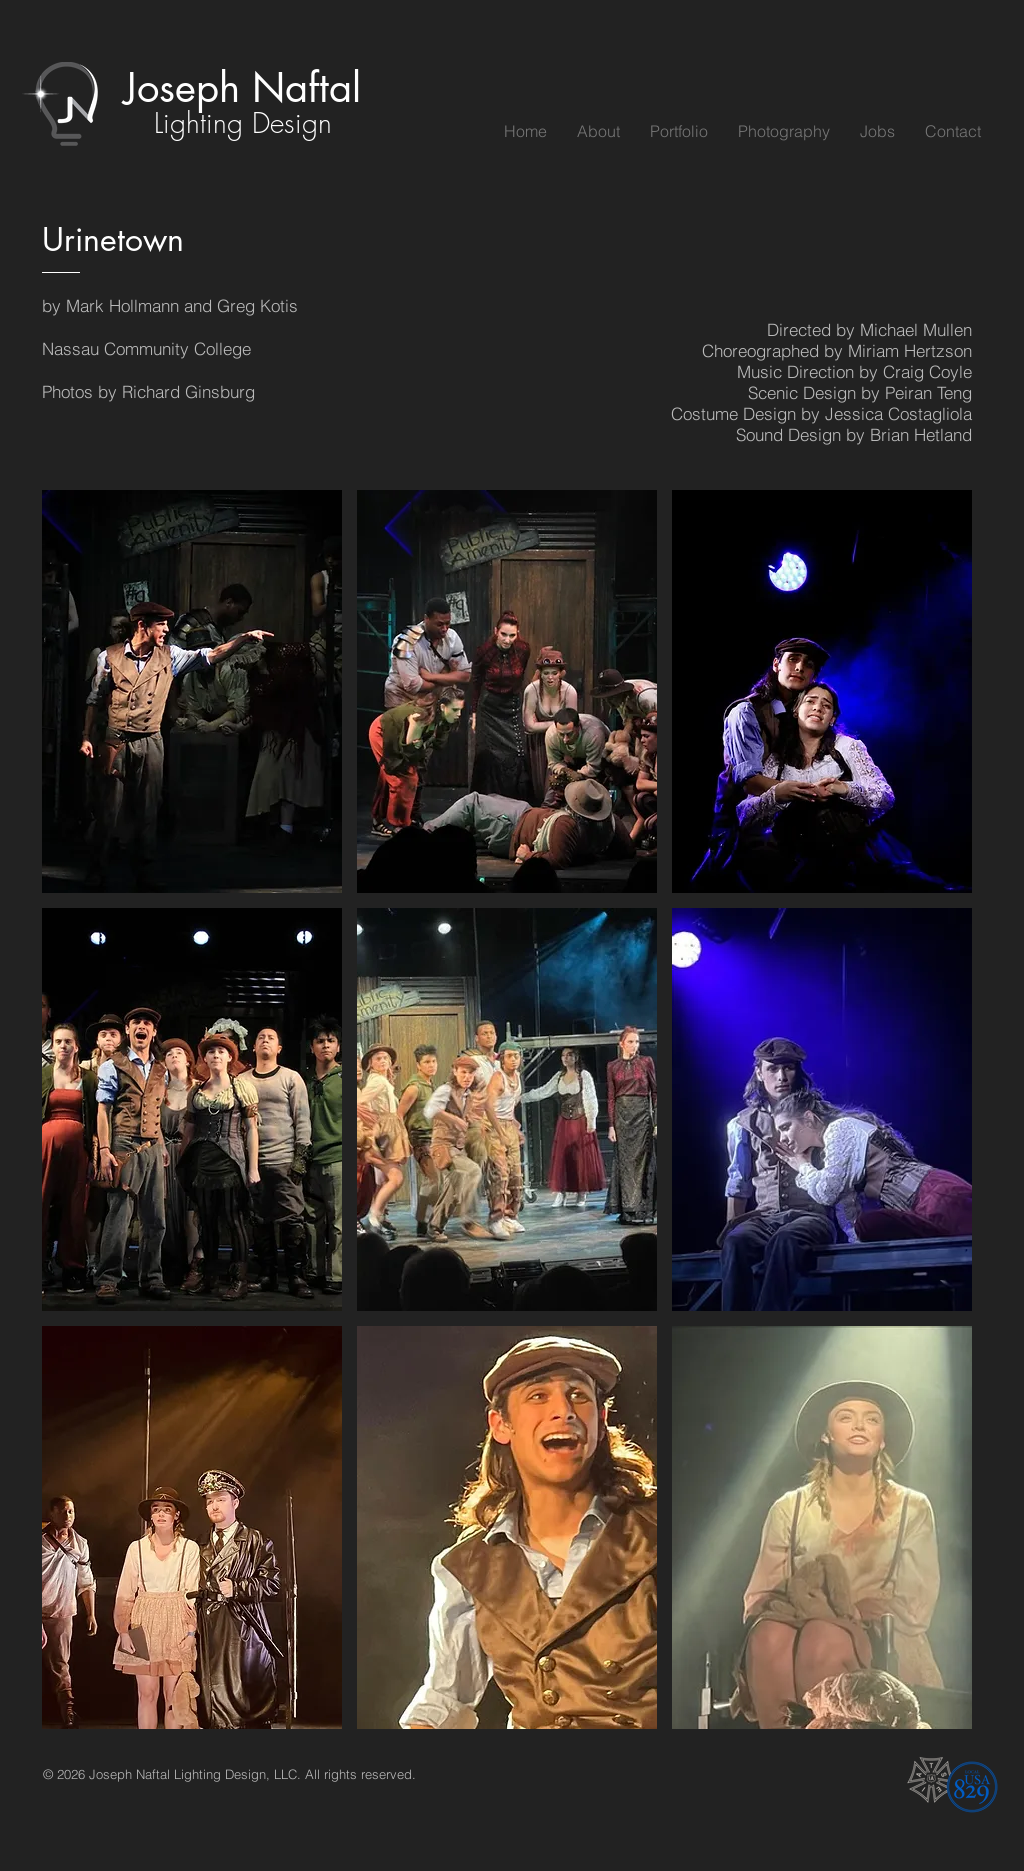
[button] (192, 691)
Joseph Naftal (242, 88)
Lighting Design (243, 122)
